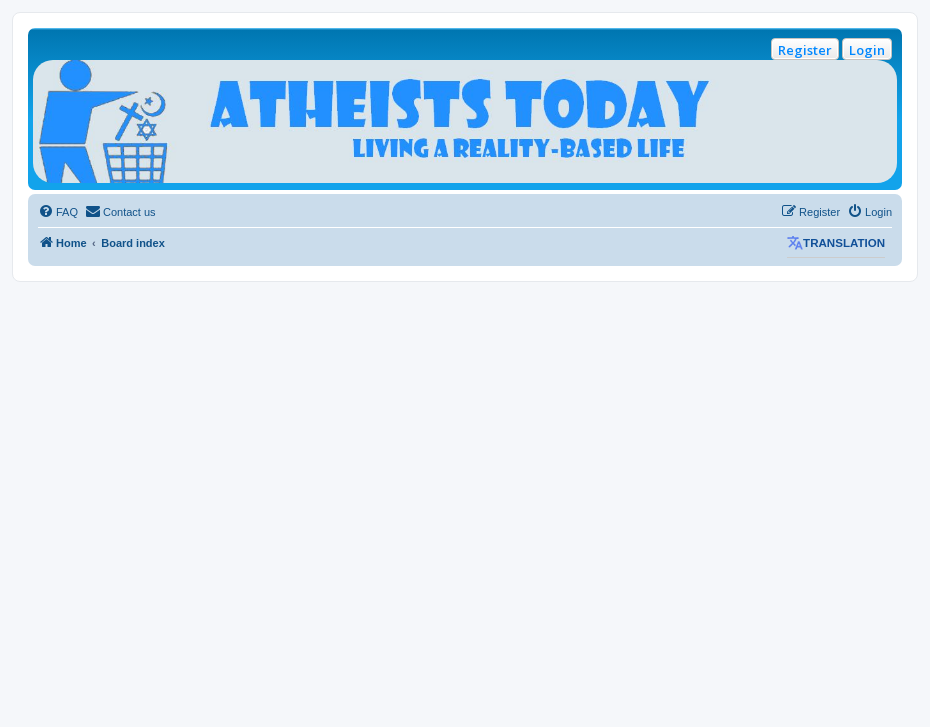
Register (805, 50)
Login (867, 50)
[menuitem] (58, 212)
